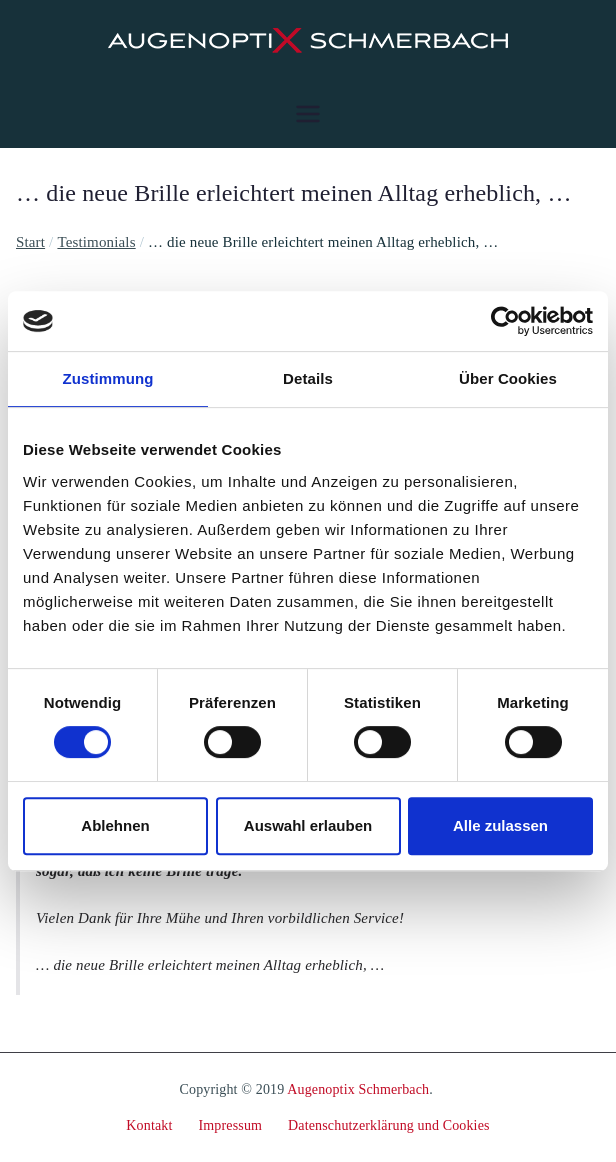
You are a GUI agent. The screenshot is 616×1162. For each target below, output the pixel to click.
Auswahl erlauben (308, 825)
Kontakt (149, 1125)
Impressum (231, 1125)
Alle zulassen (500, 825)
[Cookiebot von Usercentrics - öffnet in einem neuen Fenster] (505, 321)
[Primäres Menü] (308, 114)
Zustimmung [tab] (108, 378)
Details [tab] (308, 378)
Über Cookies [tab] (508, 378)
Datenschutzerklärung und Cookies (389, 1125)
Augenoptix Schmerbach (358, 1089)
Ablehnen (115, 825)
